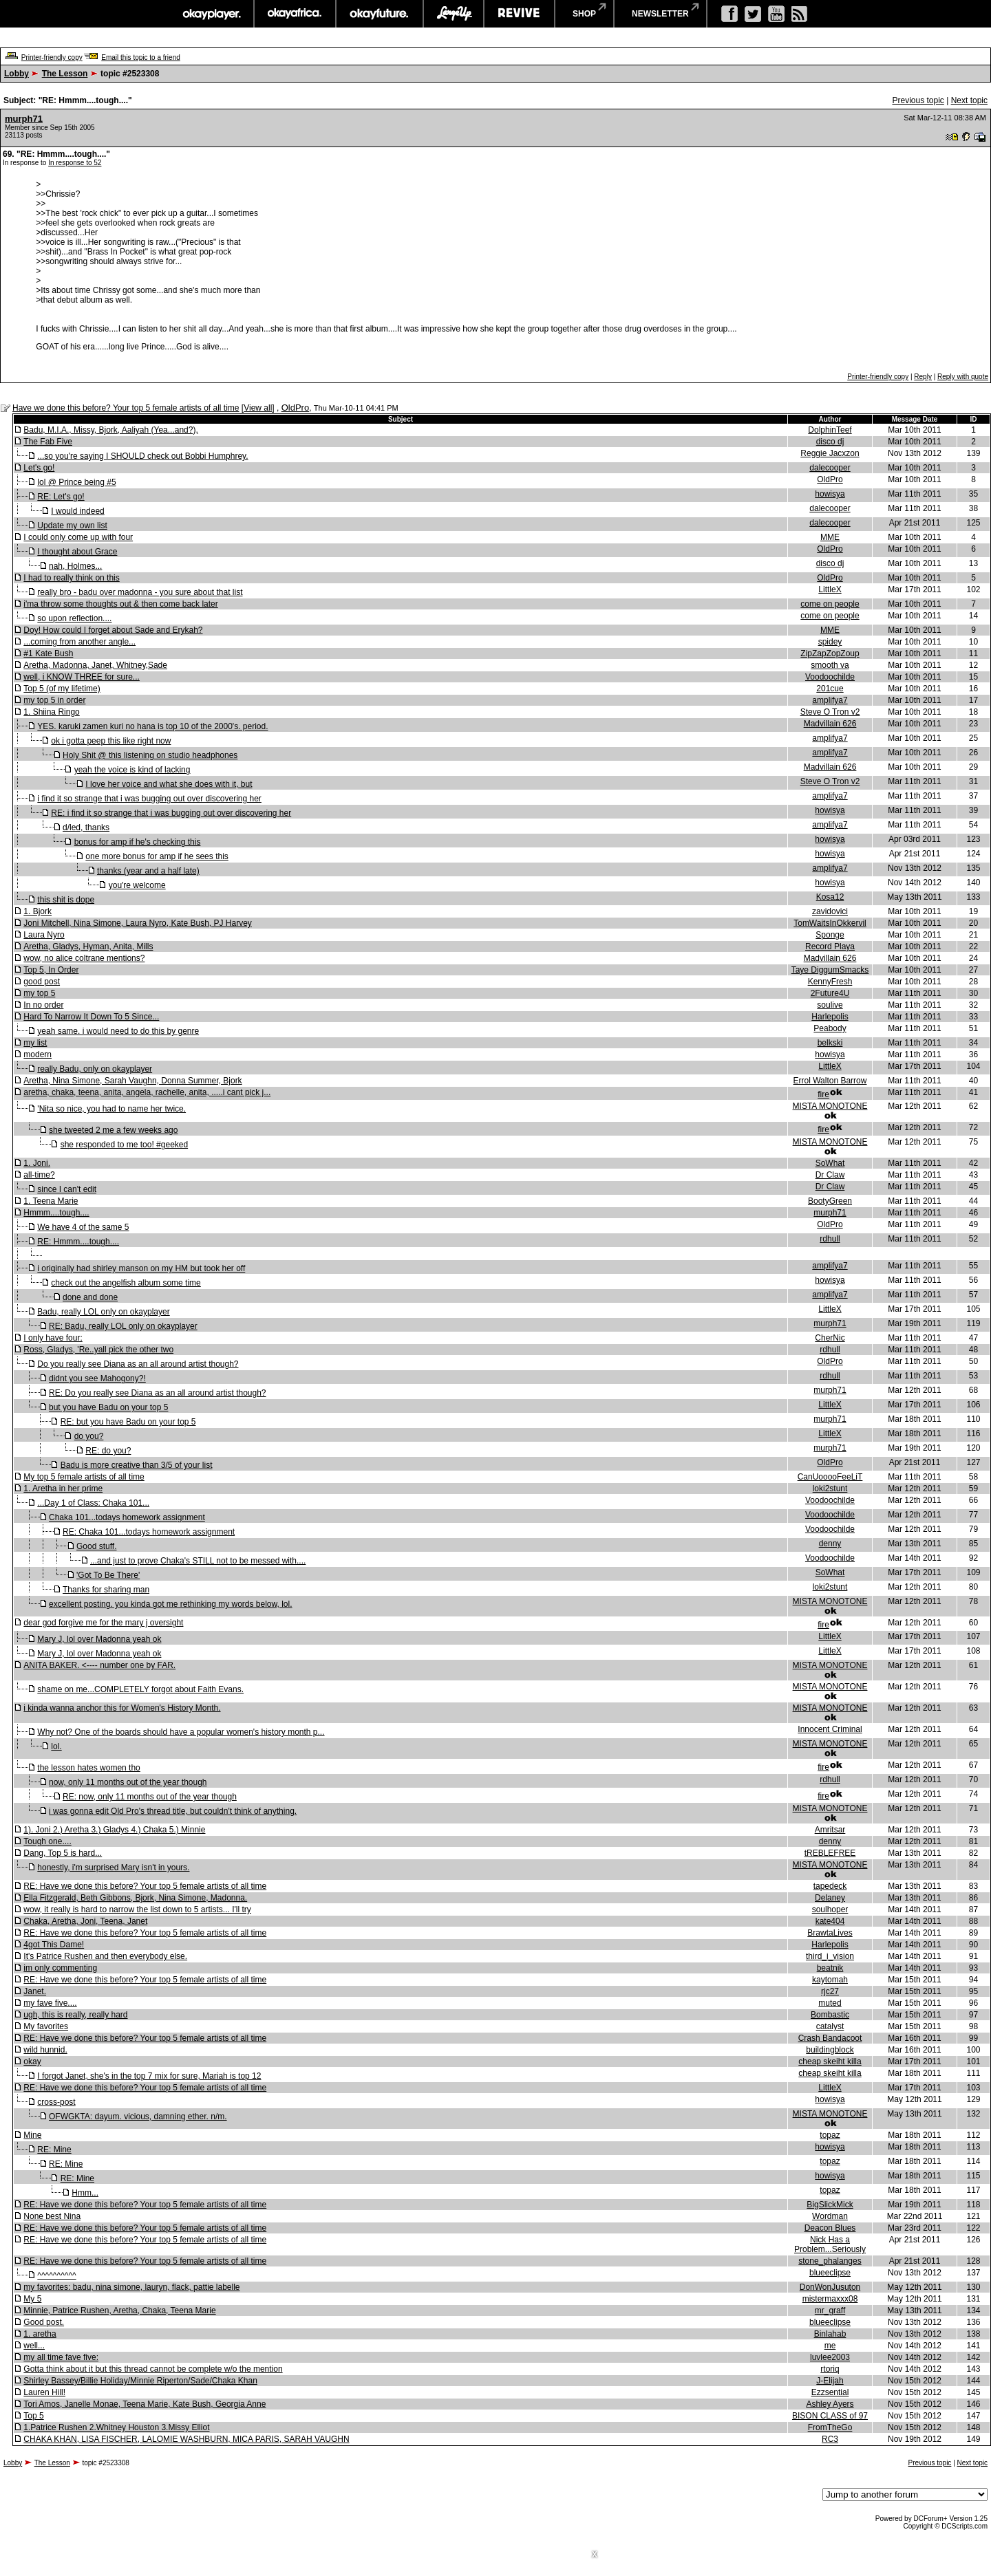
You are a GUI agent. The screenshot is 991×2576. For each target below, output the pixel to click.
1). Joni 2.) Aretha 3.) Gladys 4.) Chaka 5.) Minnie (114, 1829)
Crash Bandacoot (830, 2038)
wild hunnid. (45, 2050)
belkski (830, 1043)
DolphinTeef (829, 430)
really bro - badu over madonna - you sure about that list (139, 592)
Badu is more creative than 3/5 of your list (137, 1465)
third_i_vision (830, 1956)
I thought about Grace (77, 551)
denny (830, 1543)
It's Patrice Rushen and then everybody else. (105, 1956)
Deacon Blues (830, 2228)
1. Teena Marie (50, 1201)
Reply (923, 376)
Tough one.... (47, 1841)
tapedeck (830, 1886)
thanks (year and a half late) (148, 871)
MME (830, 537)
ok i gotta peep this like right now (111, 741)
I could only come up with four (78, 537)
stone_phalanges (829, 2261)
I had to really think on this (71, 578)
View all (258, 408)
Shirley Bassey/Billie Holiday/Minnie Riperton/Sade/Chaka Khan (140, 2380)
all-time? (38, 1175)
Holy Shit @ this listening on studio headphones (150, 755)
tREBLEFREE (830, 1853)
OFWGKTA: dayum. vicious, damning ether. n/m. (138, 2116)
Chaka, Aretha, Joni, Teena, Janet (85, 1921)
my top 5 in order (54, 700)
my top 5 (39, 993)
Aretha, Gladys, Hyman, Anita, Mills (88, 946)
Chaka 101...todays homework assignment (127, 1517)
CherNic (829, 1338)
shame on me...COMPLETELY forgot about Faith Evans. (140, 1689)
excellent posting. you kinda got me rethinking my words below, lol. (170, 1604)
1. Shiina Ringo (51, 712)
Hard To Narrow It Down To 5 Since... (91, 1016)
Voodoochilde (830, 677)
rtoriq (829, 2369)
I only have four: (52, 1338)
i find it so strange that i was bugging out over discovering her (149, 798)
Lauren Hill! (44, 2392)
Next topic (969, 100)
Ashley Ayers (829, 2404)
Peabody (829, 1028)
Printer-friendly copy (52, 57)
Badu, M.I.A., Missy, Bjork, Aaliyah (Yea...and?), (110, 430)
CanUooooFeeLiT (830, 1477)
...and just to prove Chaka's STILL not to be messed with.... (198, 1561)
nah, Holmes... (75, 566)
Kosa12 (830, 897)
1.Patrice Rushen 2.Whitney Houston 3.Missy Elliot (116, 2427)
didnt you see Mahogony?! (97, 1378)
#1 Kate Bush (48, 653)
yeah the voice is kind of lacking (132, 770)
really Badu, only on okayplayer (94, 1069)
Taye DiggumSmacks (830, 970)
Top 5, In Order (50, 970)
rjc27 (830, 1991)
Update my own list (72, 525)
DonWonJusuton (830, 2287)
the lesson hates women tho (88, 1768)
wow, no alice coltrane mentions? (84, 958)
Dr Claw (830, 1175)
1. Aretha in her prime (63, 1488)
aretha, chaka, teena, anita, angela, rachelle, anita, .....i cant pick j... (146, 1092)
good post (41, 981)
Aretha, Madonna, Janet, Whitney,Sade (95, 665)
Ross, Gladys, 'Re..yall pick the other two (98, 1349)
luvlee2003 (830, 2357)
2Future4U (830, 993)
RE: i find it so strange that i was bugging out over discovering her (171, 813)
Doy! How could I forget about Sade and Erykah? (112, 630)
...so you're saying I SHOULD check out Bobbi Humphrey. (142, 456)
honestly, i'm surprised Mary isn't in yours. (113, 1867)
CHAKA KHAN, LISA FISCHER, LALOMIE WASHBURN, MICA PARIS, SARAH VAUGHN (186, 2439)
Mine (32, 2135)
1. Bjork (37, 911)
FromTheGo (830, 2427)
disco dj (830, 441)
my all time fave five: (60, 2357)
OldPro (295, 407)
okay (32, 2061)
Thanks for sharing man (106, 1589)
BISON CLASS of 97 (830, 2416)
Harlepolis (829, 1016)
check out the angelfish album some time (125, 1283)
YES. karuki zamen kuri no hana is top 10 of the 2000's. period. (152, 726)
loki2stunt (830, 1488)
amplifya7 (829, 700)
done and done (90, 1297)
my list (35, 1043)
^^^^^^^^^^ (56, 2275)
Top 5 (33, 2416)
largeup (453, 14)
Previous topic (918, 100)
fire (823, 1094)
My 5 (32, 2299)
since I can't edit (66, 1189)
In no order (43, 1005)
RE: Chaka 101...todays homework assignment (149, 1532)
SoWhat (830, 1163)
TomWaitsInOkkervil (829, 923)
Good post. (43, 2322)
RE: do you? (108, 1450)
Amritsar (830, 1829)
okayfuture (380, 14)
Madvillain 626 (830, 723)
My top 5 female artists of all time (83, 1477)
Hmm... (85, 2193)
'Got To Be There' (108, 1575)
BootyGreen (830, 1201)
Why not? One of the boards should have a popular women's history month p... (180, 1732)
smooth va (830, 665)
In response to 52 (74, 162)
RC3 (830, 2439)
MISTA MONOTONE (830, 1106)
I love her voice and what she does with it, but (168, 784)
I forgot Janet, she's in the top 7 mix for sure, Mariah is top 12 (149, 2076)
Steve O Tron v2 (830, 712)
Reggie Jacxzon (829, 453)
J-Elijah (829, 2380)
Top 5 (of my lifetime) (61, 688)
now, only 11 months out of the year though (128, 1782)
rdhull (830, 1239)
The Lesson (65, 73)
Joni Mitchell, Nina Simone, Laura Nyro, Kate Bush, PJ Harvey (137, 923)
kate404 (830, 1921)
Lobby (16, 73)
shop (584, 14)
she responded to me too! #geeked (124, 1144)
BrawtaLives (829, 1933)
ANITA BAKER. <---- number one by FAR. (99, 1665)
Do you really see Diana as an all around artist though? (137, 1364)
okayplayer (211, 14)
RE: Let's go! (60, 496)
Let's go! (38, 468)
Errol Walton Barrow (830, 1080)
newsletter (660, 14)
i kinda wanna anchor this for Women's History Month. (121, 1708)
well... (34, 2345)
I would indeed (77, 511)
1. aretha (39, 2334)
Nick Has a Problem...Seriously (830, 2244)
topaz (830, 2135)
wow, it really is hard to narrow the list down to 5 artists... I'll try (137, 1909)
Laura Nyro (43, 935)
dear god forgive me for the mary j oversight (103, 1622)
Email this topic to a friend (140, 57)
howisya (829, 494)
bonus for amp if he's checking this (137, 842)
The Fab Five (47, 441)
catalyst (830, 2026)
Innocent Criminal (830, 1729)
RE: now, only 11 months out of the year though (150, 1796)
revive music (519, 14)
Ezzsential (830, 2392)
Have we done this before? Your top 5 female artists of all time (125, 408)
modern (37, 1054)
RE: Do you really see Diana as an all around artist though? (157, 1393)
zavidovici (830, 911)
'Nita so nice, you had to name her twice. (111, 1109)
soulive (829, 1005)
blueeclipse (830, 2272)
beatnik (830, 1968)
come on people (829, 604)
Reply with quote (962, 376)
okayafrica (295, 14)
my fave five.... (49, 2003)
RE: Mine (54, 2149)
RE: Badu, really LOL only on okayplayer (123, 1326)
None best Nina (52, 2216)
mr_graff (830, 2310)
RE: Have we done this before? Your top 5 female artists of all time (144, 1886)
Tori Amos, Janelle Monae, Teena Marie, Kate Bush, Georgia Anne (144, 2404)
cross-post (56, 2102)
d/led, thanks (86, 827)
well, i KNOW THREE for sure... (81, 677)
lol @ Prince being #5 (76, 482)
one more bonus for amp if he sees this (156, 856)
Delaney (830, 1898)
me (830, 2345)
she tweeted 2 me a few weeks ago (113, 1130)
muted (829, 2003)
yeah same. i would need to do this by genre (118, 1031)
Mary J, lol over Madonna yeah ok (99, 1639)
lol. (56, 1746)
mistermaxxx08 (830, 2299)
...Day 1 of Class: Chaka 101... (93, 1503)
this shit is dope (65, 900)
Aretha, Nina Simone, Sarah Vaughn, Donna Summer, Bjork (132, 1080)
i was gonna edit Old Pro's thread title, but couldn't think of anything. (173, 1811)
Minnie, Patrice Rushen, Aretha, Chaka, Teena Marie (119, 2310)
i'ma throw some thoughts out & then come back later (120, 604)
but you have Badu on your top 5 (108, 1407)
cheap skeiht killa (829, 2061)
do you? (89, 1436)
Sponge (830, 935)
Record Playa (830, 946)
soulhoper (830, 1909)
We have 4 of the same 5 (83, 1227)
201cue (829, 688)
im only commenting (60, 1968)
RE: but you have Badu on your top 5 (128, 1422)
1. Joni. (36, 1163)
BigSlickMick (830, 2204)
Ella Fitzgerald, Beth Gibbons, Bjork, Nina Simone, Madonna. (135, 1898)
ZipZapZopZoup (829, 653)
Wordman (830, 2216)
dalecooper (829, 468)
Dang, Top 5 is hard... (62, 1853)
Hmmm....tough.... (56, 1212)
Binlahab (830, 2334)
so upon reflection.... (74, 618)
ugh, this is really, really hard (75, 2015)
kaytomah (830, 1979)
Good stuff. (96, 1546)
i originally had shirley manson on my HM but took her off (141, 1268)
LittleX (829, 589)
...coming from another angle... (79, 642)
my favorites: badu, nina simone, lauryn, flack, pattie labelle (131, 2287)
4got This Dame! (53, 1944)
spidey (830, 642)
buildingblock (829, 2050)
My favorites (45, 2026)
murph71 (24, 118)
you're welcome (137, 885)
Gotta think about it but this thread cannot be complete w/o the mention (152, 2369)
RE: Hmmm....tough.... (78, 1241)
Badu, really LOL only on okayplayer (103, 1312)
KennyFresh (830, 981)
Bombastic (830, 2015)
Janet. (34, 1991)
